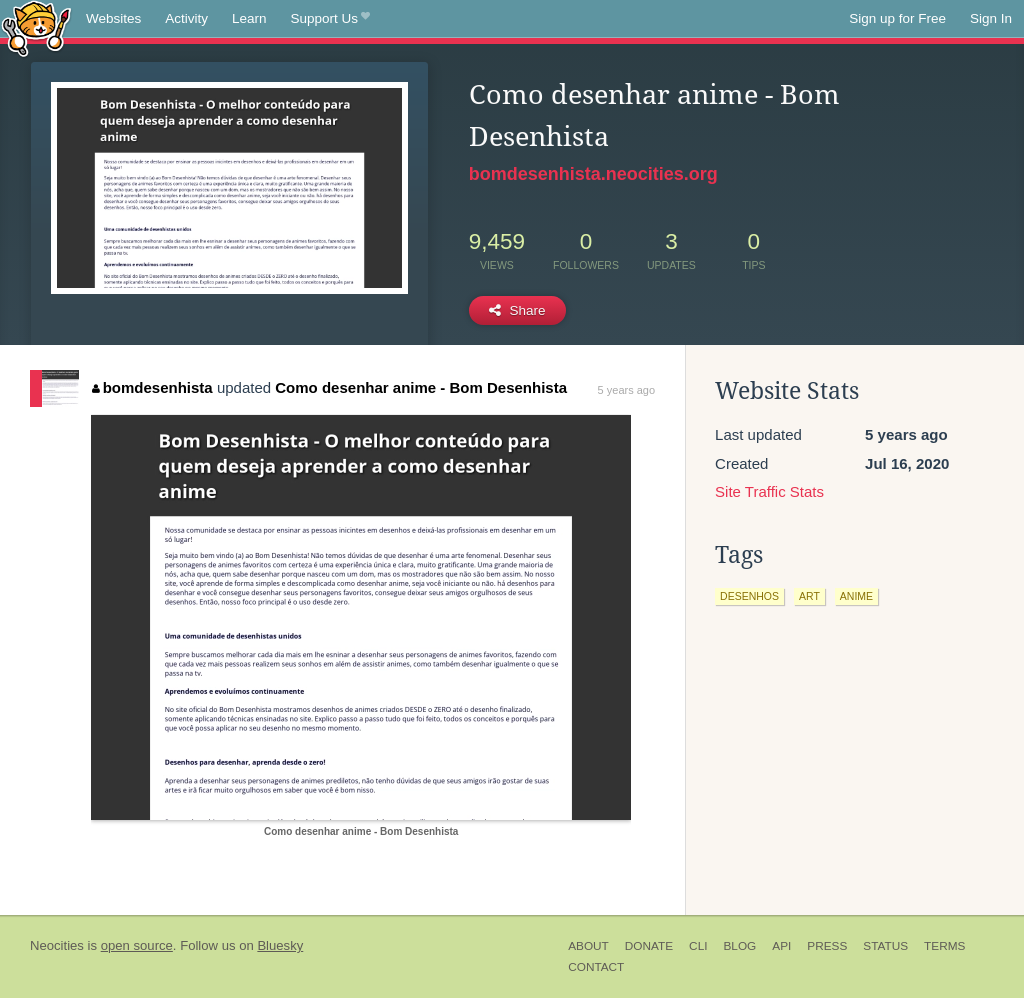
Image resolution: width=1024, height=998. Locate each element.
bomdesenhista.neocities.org (593, 174)
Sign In (991, 18)
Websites (113, 18)
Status (885, 946)
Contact (596, 967)
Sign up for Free (897, 18)
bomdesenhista (152, 387)
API (781, 946)
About (588, 946)
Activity (186, 18)
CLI (698, 946)
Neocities (57, 945)
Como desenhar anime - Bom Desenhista (421, 387)
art (809, 596)
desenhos (749, 596)
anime (856, 596)
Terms (944, 946)
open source (137, 945)
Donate (649, 946)
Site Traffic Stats (769, 491)
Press (827, 946)
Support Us (330, 19)
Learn (249, 18)
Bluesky (280, 945)
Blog (739, 946)
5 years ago (626, 390)
